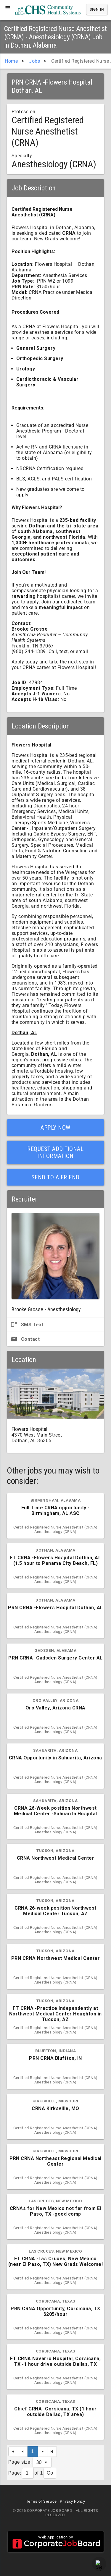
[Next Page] (42, 2451)
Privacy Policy (72, 2501)
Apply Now (55, 1127)
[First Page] (13, 2451)
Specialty (22, 155)
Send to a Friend (55, 1177)
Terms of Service (41, 2501)
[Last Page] (52, 2451)
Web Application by (55, 2542)
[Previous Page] (23, 2451)
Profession (24, 111)
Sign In (97, 9)
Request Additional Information (55, 1152)
